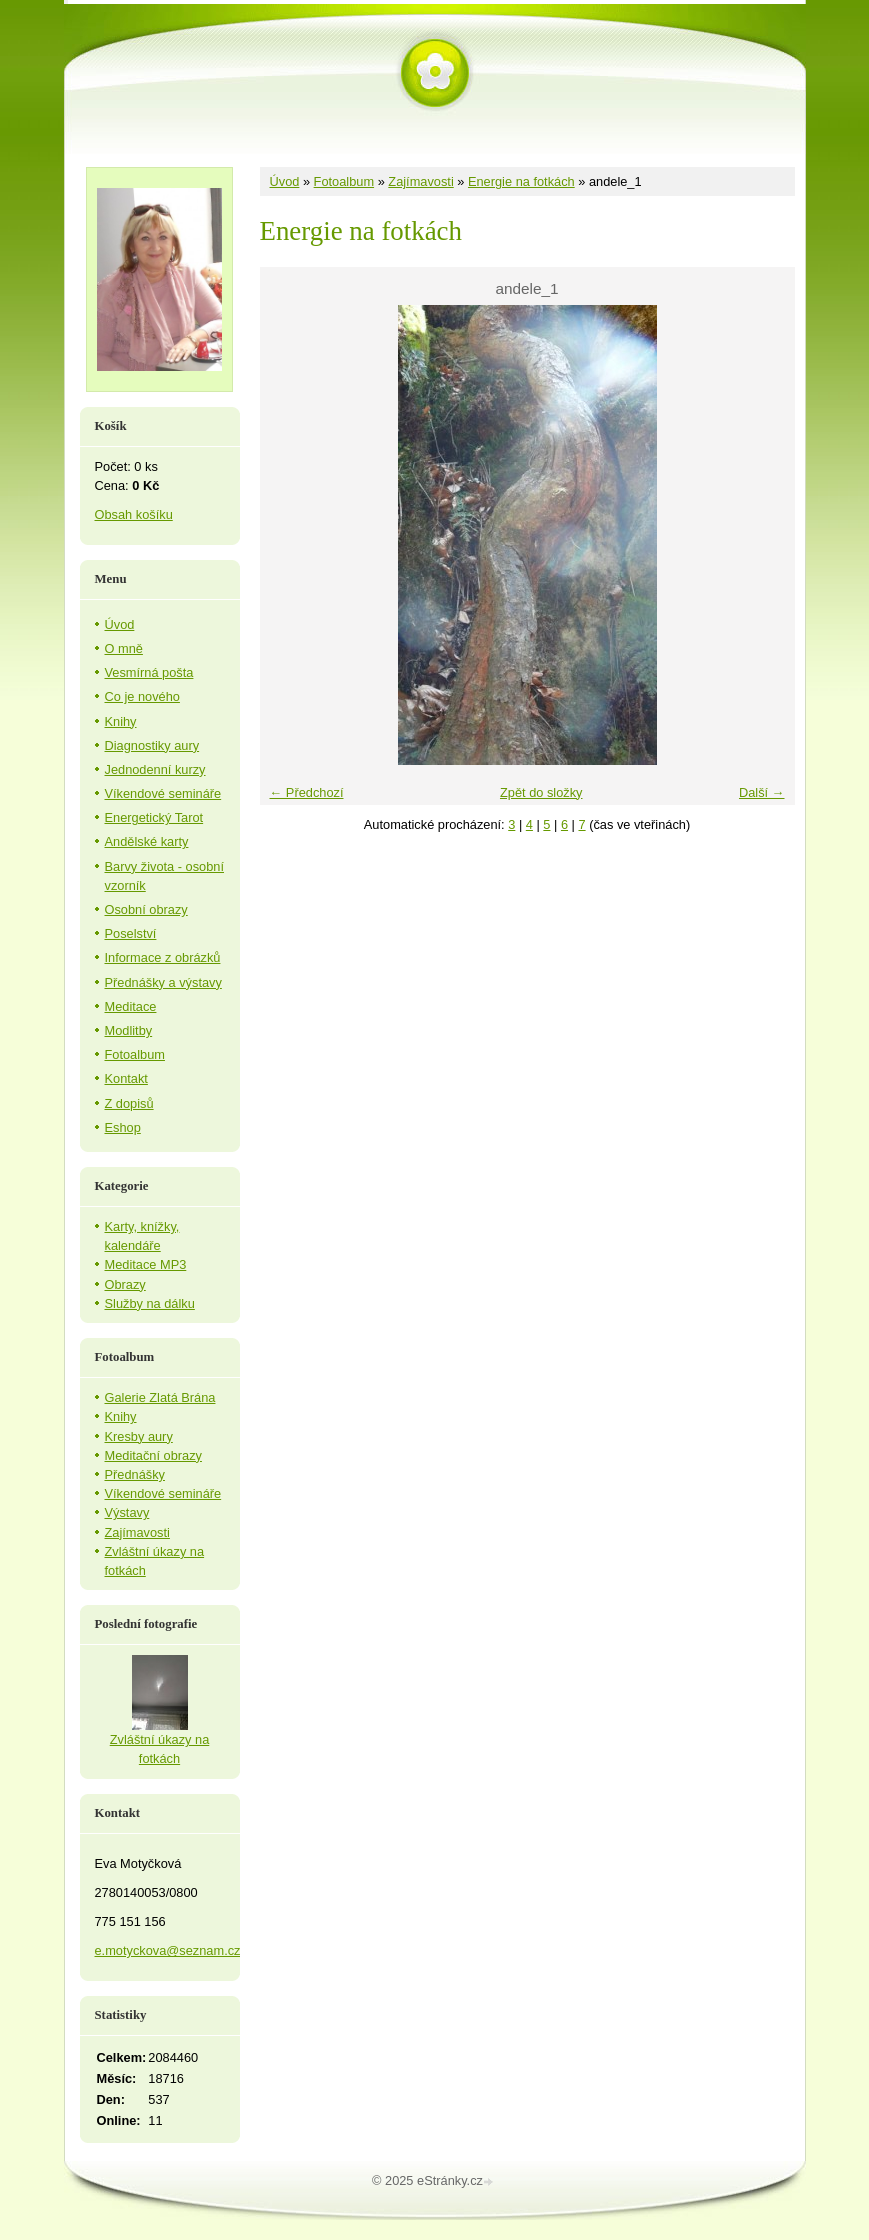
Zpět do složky (541, 792)
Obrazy (125, 1284)
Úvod (285, 181)
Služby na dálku (150, 1303)
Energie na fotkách (521, 181)
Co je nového (142, 696)
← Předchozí (307, 792)
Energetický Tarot (154, 817)
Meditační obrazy (153, 1455)
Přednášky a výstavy (163, 982)
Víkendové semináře (163, 793)
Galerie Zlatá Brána (160, 1397)
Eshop (123, 1127)
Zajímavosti (420, 181)
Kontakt (126, 1078)
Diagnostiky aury (152, 745)
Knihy (121, 721)
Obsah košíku (134, 514)
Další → (762, 792)
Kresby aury (139, 1436)
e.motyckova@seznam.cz (168, 1950)
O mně (124, 648)
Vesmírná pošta (149, 672)
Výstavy (127, 1512)
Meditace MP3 (146, 1264)
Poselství (131, 933)
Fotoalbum (344, 181)
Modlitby (129, 1030)
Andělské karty (147, 841)
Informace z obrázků (163, 957)
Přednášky (135, 1474)
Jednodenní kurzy (155, 769)
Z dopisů (129, 1103)
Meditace (131, 1006)
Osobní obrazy (146, 909)
